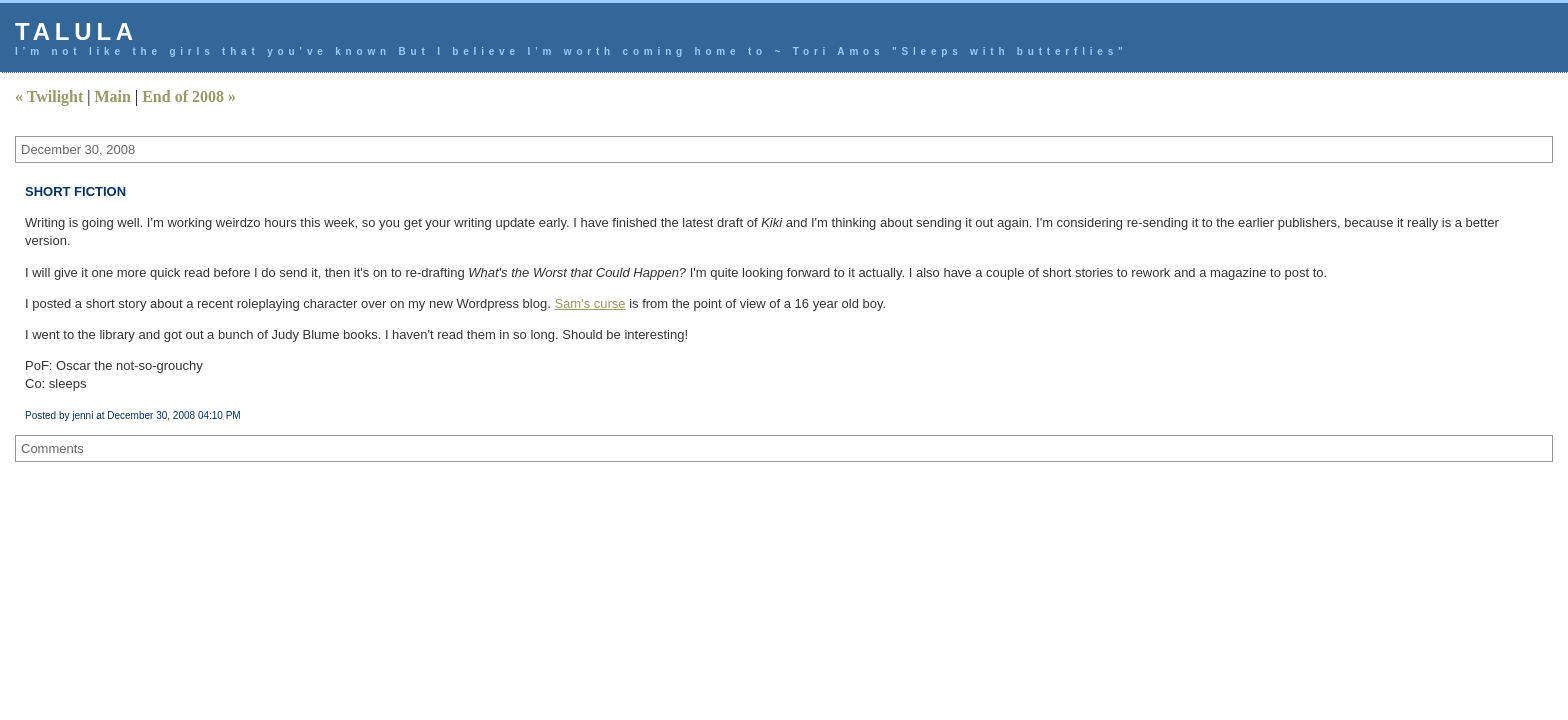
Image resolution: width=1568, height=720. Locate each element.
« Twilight (49, 96)
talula (76, 31)
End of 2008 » (189, 96)
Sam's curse (589, 303)
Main (113, 96)
